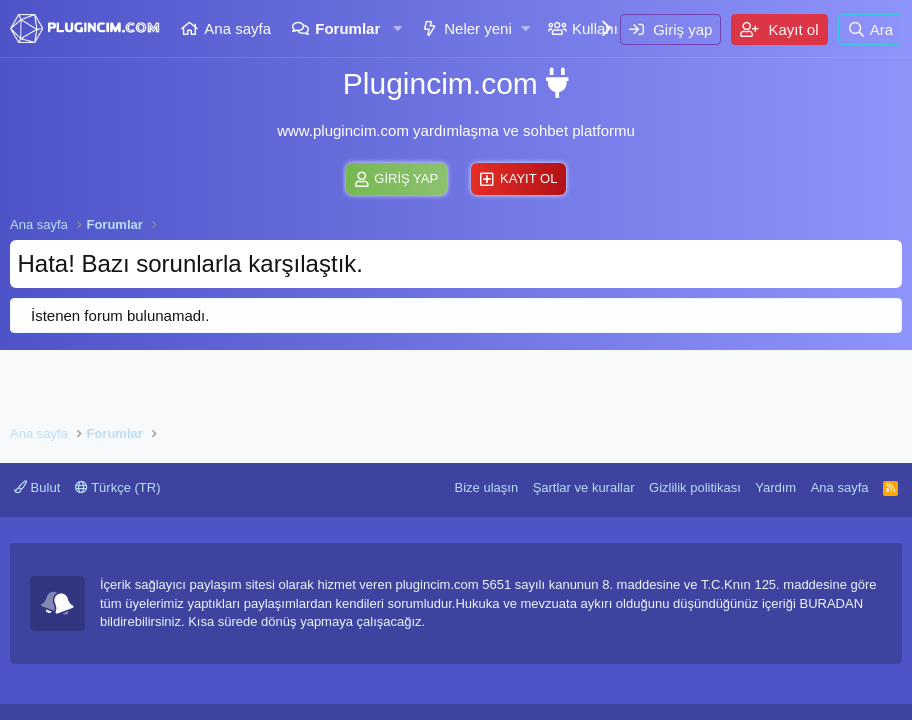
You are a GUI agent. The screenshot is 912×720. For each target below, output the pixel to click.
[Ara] (870, 29)
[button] (397, 28)
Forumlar (347, 28)
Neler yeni (478, 28)
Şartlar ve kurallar (584, 487)
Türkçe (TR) (118, 487)
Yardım (775, 487)
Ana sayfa (237, 28)
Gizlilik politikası (695, 487)
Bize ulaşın (487, 487)
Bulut (37, 487)
